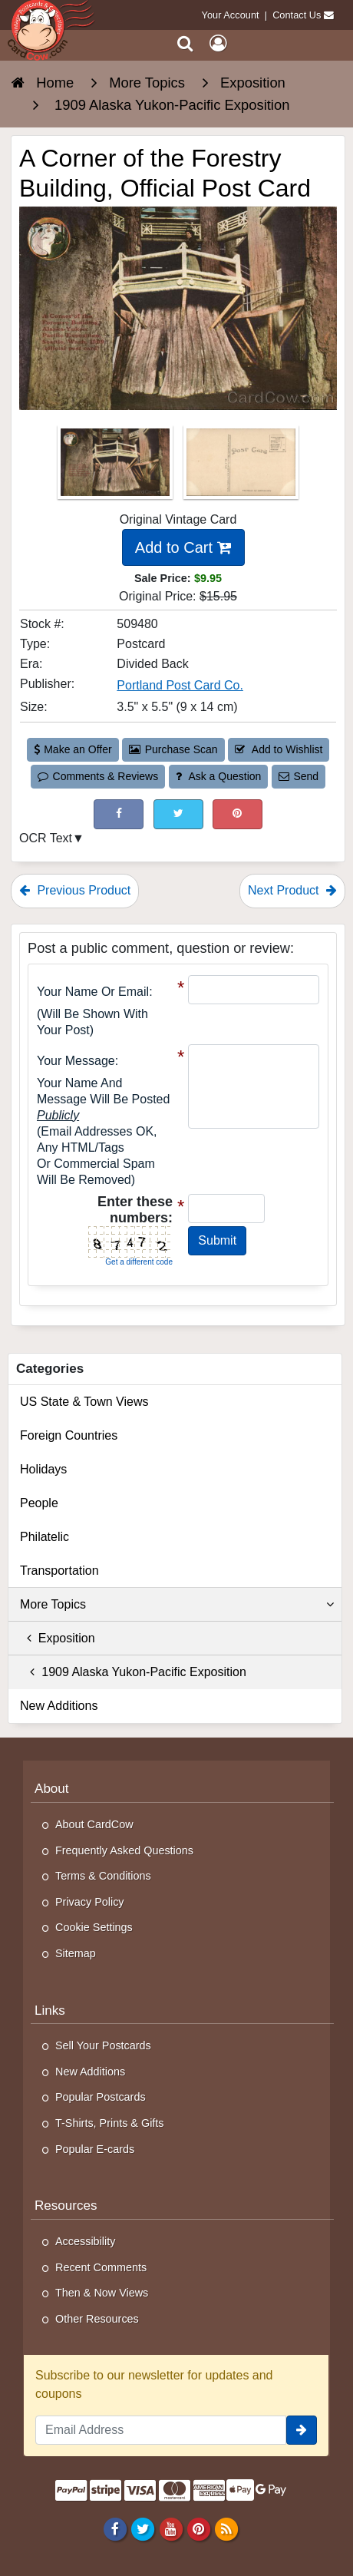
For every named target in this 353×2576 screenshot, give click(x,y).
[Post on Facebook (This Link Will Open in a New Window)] (119, 814)
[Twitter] (143, 2528)
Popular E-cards (94, 2149)
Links (50, 2010)
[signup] (301, 2430)
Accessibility (85, 2241)
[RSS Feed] (226, 2528)
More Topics (177, 1605)
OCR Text (45, 838)
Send (298, 776)
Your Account (230, 15)
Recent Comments (101, 2267)
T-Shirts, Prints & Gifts (109, 2123)
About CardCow (94, 1824)
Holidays (43, 1469)
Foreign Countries (68, 1435)
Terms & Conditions (103, 1876)
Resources (66, 2205)
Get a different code (139, 1262)
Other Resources (97, 2319)
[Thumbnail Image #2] (241, 467)
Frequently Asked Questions (124, 1850)
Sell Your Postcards (103, 2045)
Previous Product (74, 890)
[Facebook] (115, 2528)
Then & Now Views (101, 2293)
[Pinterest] (198, 2528)
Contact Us (296, 15)
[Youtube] (170, 2528)
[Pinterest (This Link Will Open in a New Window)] (237, 814)
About (52, 1788)
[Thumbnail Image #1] (117, 467)
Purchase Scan (173, 749)
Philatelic (44, 1536)
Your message (76, 1060)
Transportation (59, 1570)
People (39, 1503)
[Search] (185, 43)
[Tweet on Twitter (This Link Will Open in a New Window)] (178, 814)
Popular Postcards (100, 2097)
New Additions (58, 1705)
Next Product (292, 890)
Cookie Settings (94, 1927)
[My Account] (217, 43)
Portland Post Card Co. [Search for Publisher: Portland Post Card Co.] (180, 685)
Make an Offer (73, 749)
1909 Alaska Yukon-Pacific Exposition (133, 1671)
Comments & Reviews (98, 776)
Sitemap (75, 1953)
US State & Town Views (84, 1401)
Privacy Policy (89, 1902)
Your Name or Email (93, 991)
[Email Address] (160, 2430)
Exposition (57, 1638)
